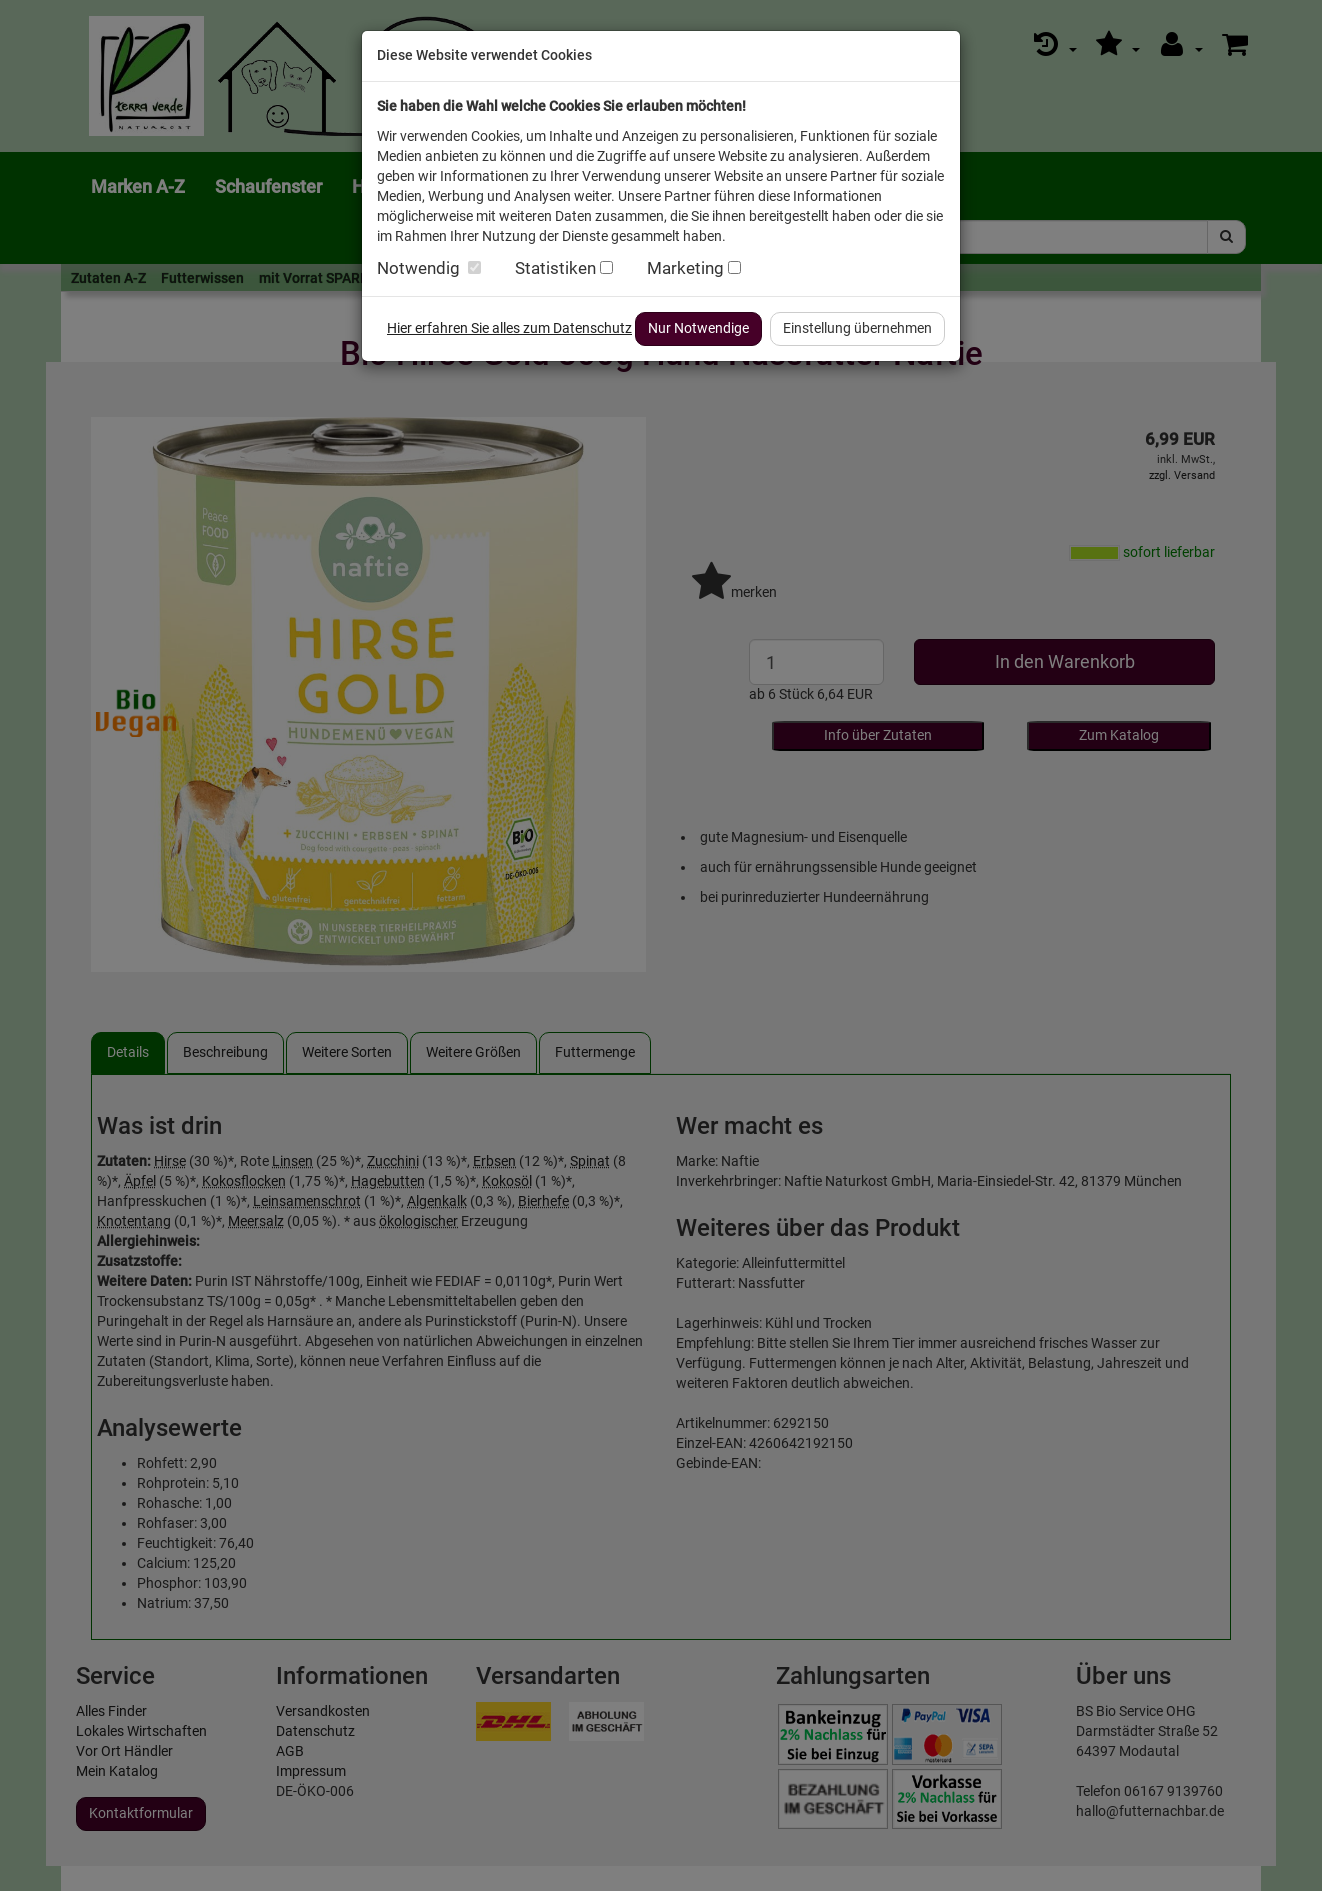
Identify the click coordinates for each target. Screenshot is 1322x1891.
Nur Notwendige (698, 328)
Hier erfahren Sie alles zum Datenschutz (509, 328)
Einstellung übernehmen (857, 328)
